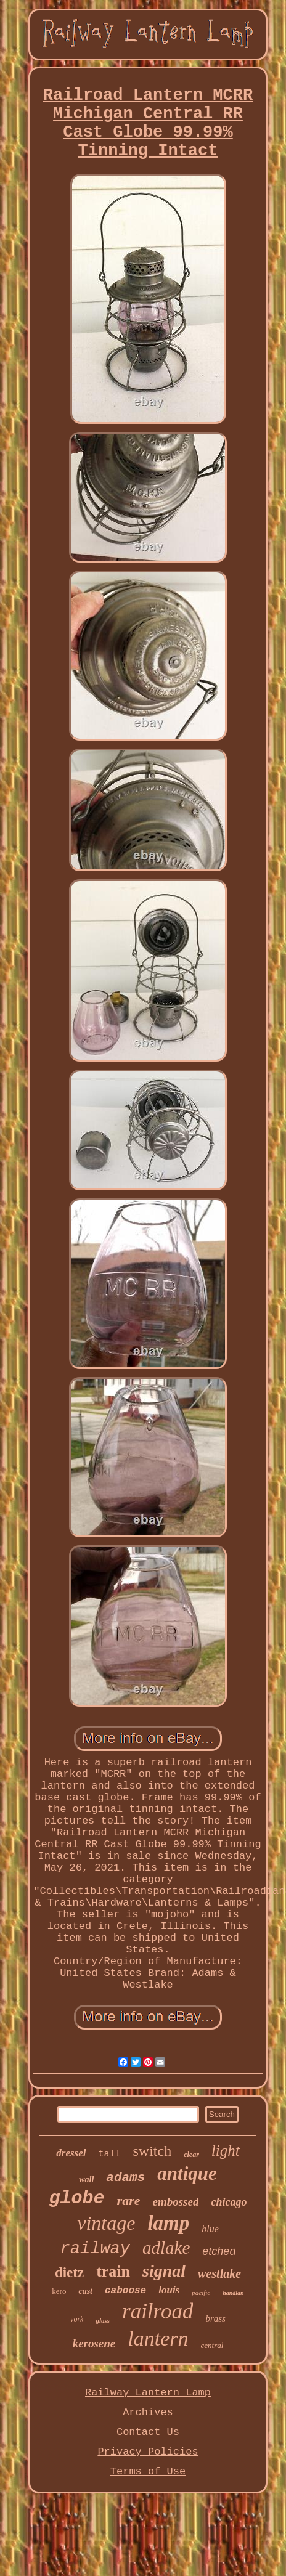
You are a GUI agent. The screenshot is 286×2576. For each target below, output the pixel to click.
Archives (148, 2412)
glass (103, 2320)
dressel (71, 2153)
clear (191, 2154)
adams (125, 2178)
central (212, 2345)
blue (210, 2229)
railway (95, 2249)
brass (215, 2318)
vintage (106, 2223)
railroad (157, 2311)
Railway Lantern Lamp (148, 2393)
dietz (69, 2272)
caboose (125, 2290)
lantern (158, 2338)
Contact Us (147, 2432)
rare (129, 2200)
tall (109, 2154)
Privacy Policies (147, 2452)
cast (85, 2291)
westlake (219, 2273)
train (113, 2271)
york (76, 2319)
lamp (168, 2223)
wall (86, 2179)
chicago (229, 2202)
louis (168, 2290)
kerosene (94, 2343)
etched (218, 2251)
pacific (201, 2292)
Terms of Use (148, 2471)
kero (59, 2291)
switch (152, 2151)
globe (77, 2198)
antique (186, 2173)
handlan (233, 2293)
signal (164, 2270)
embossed (175, 2201)
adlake (166, 2247)
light (225, 2150)
